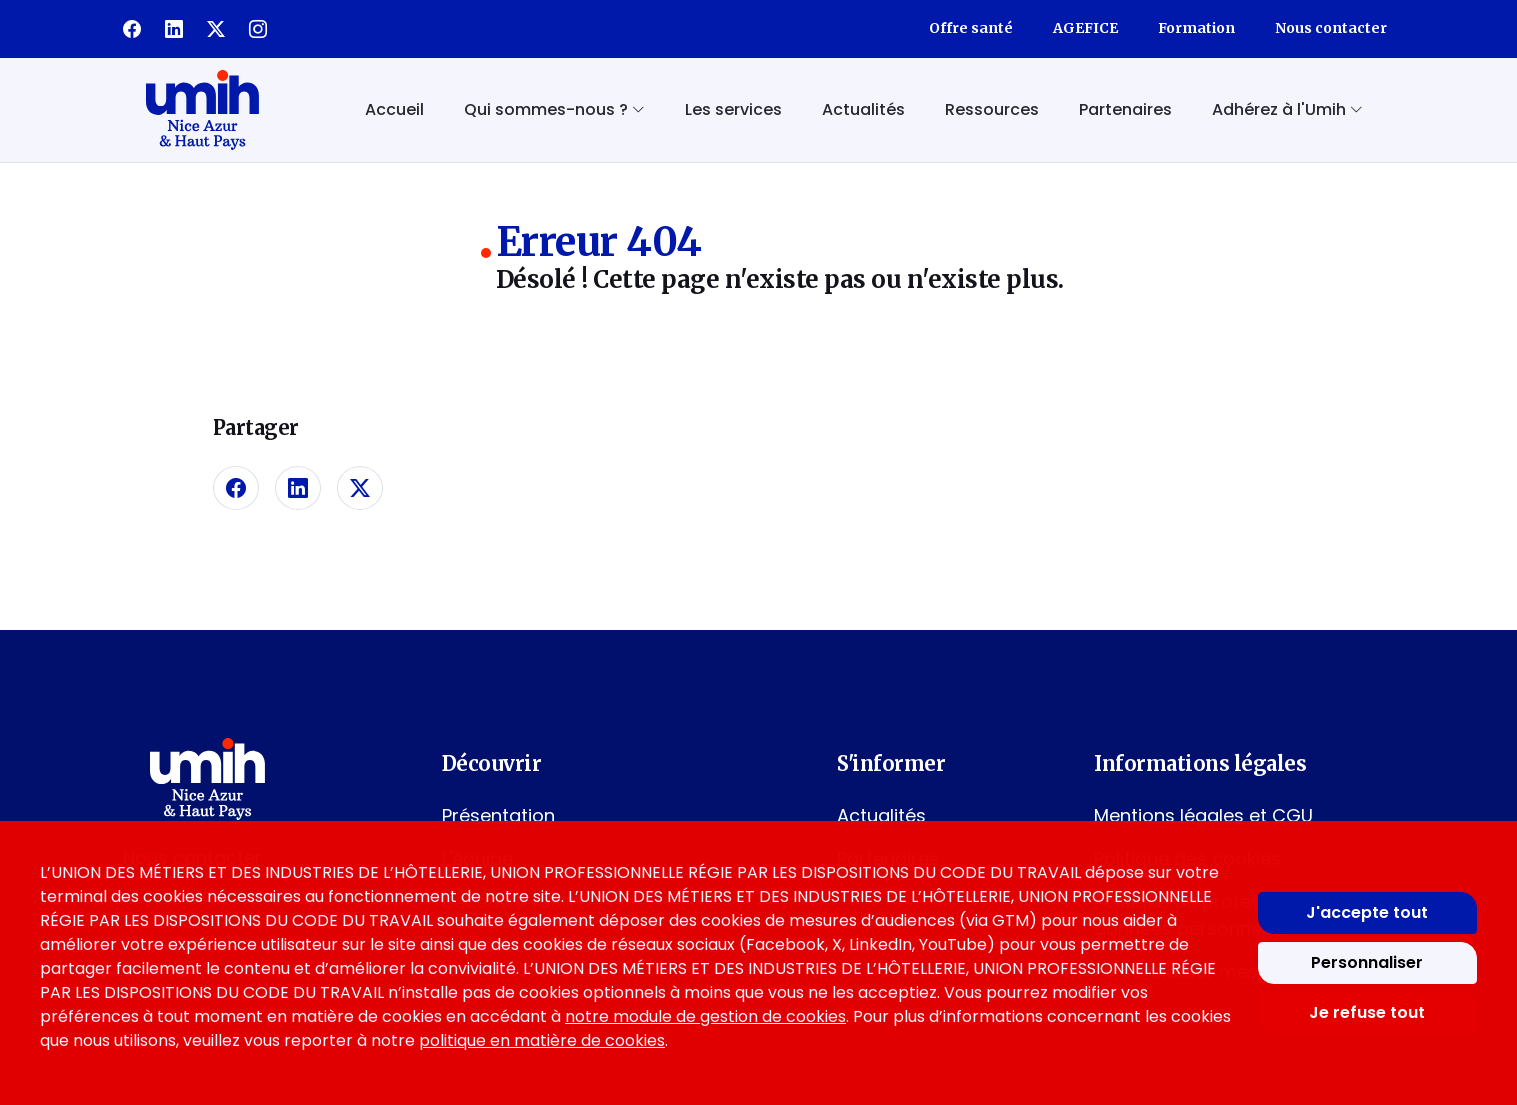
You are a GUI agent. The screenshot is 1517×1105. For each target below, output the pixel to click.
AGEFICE (1085, 28)
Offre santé (971, 28)
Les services (733, 109)
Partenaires (1125, 109)
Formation (1196, 28)
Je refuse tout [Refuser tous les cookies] (1367, 1012)
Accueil (394, 109)
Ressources (992, 109)
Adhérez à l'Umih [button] (1287, 109)
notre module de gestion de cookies (705, 1016)
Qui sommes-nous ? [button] (554, 109)
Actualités (863, 109)
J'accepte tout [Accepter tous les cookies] (1367, 912)
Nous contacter (1331, 28)
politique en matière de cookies (542, 1040)
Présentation (498, 815)
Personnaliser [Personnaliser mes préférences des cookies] (1367, 962)
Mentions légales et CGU (1203, 815)
